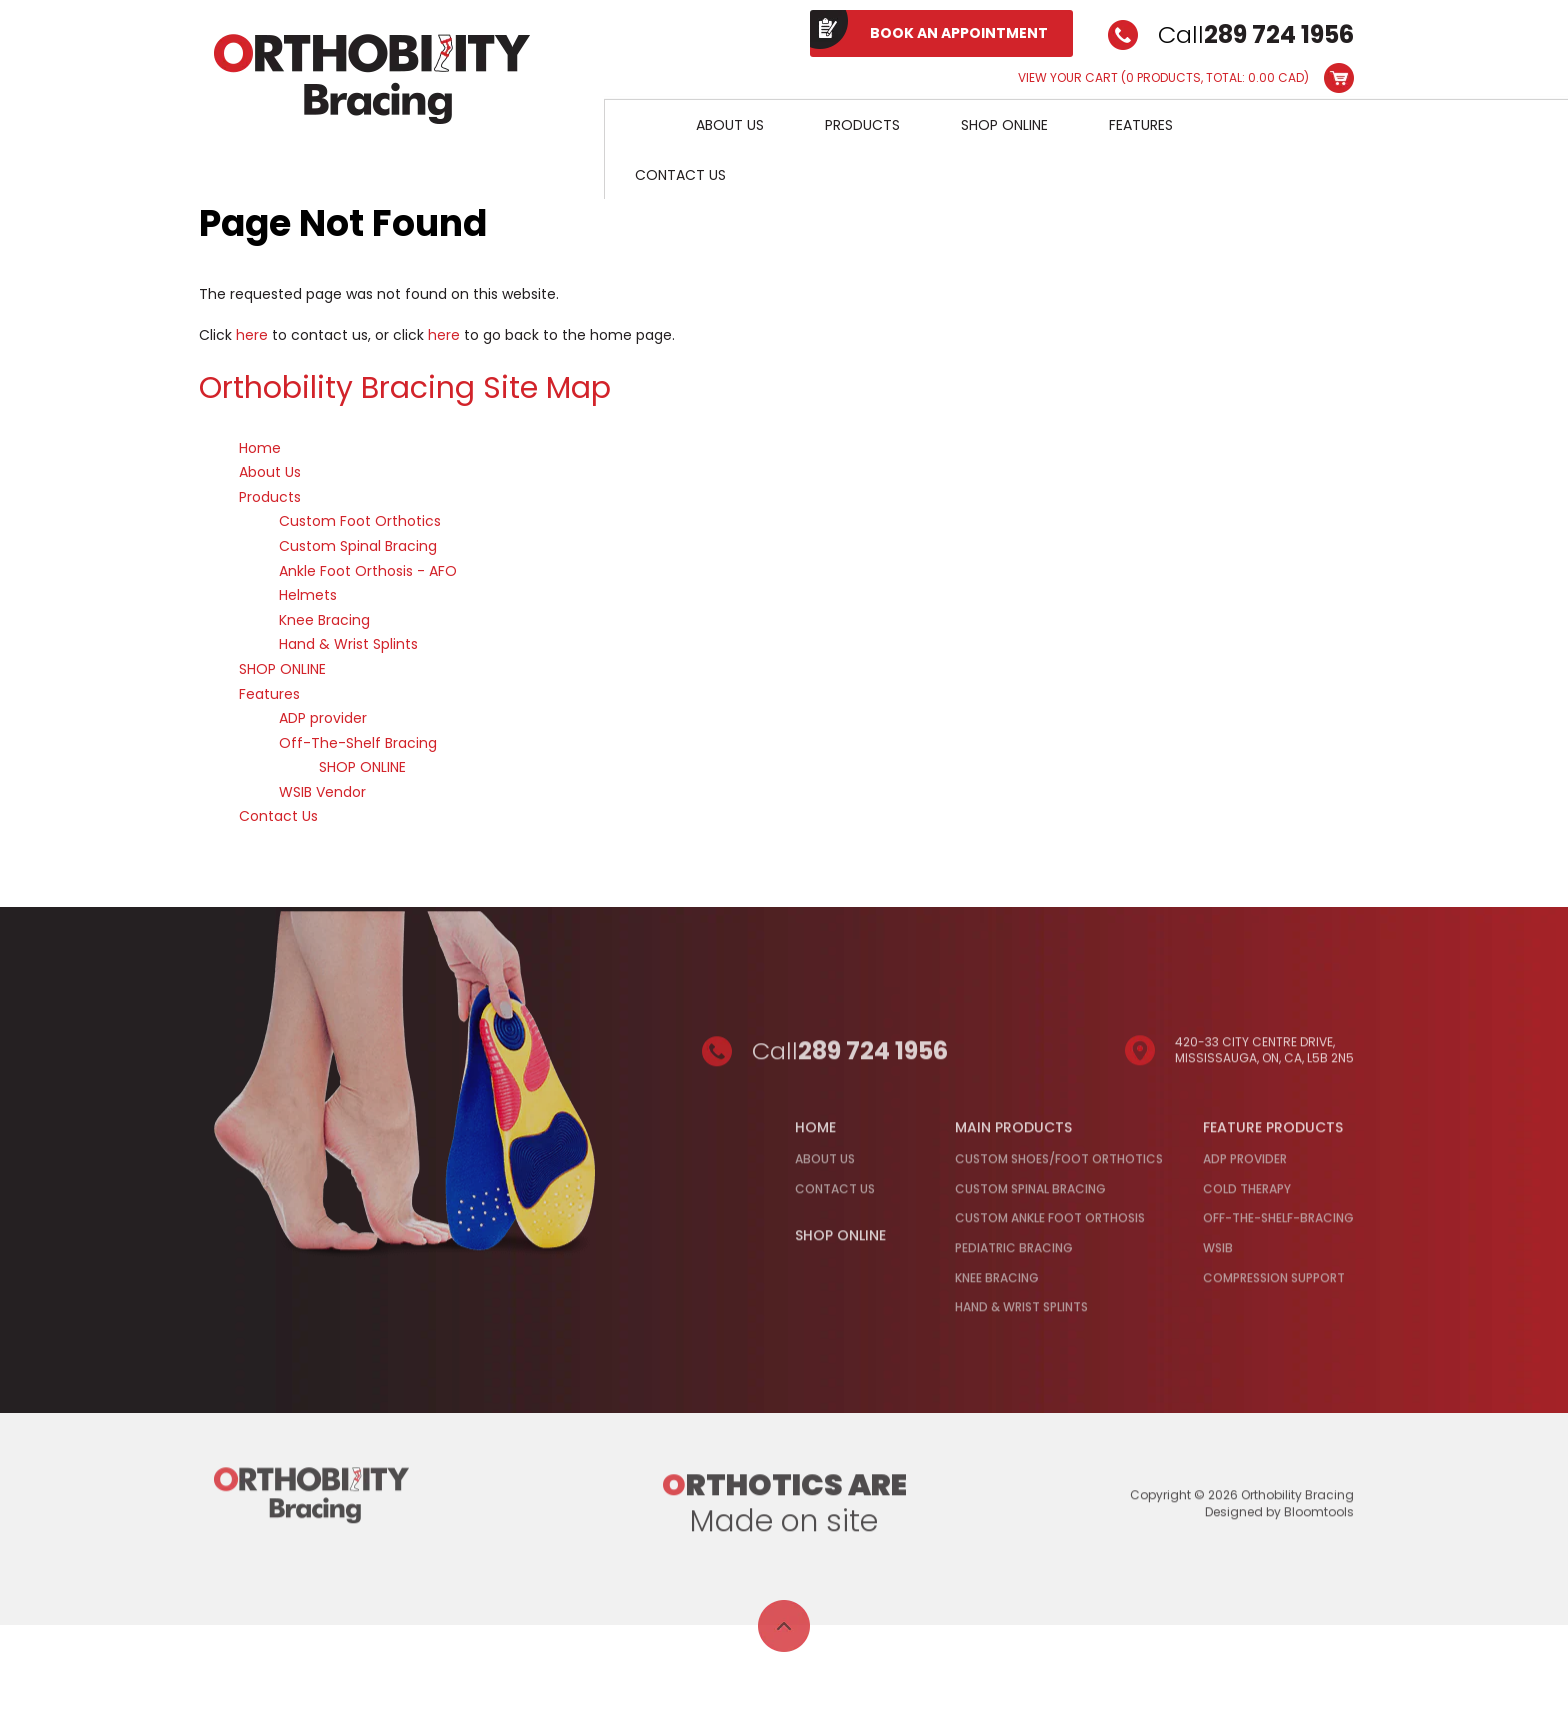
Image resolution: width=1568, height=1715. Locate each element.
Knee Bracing (324, 620)
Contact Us (680, 175)
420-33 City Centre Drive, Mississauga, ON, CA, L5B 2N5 (1264, 1057)
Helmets (308, 596)
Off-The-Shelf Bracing (358, 743)
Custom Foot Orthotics (360, 522)
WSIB (1218, 1254)
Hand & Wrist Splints (348, 645)
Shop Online (840, 1243)
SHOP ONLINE (1004, 125)
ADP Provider (1245, 1165)
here (252, 335)
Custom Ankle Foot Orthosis (1050, 1225)
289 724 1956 (1279, 34)
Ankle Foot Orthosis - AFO (368, 571)
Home (635, 124)
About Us (730, 125)
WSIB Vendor (322, 792)
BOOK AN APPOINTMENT (959, 33)
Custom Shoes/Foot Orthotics (1059, 1165)
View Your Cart (1163, 78)
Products (862, 125)
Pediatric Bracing (1014, 1254)
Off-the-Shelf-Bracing (1278, 1225)
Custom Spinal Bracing (358, 546)
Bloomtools (1319, 1518)
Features (1141, 125)
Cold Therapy (1247, 1195)
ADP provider (323, 719)
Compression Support (1274, 1284)
